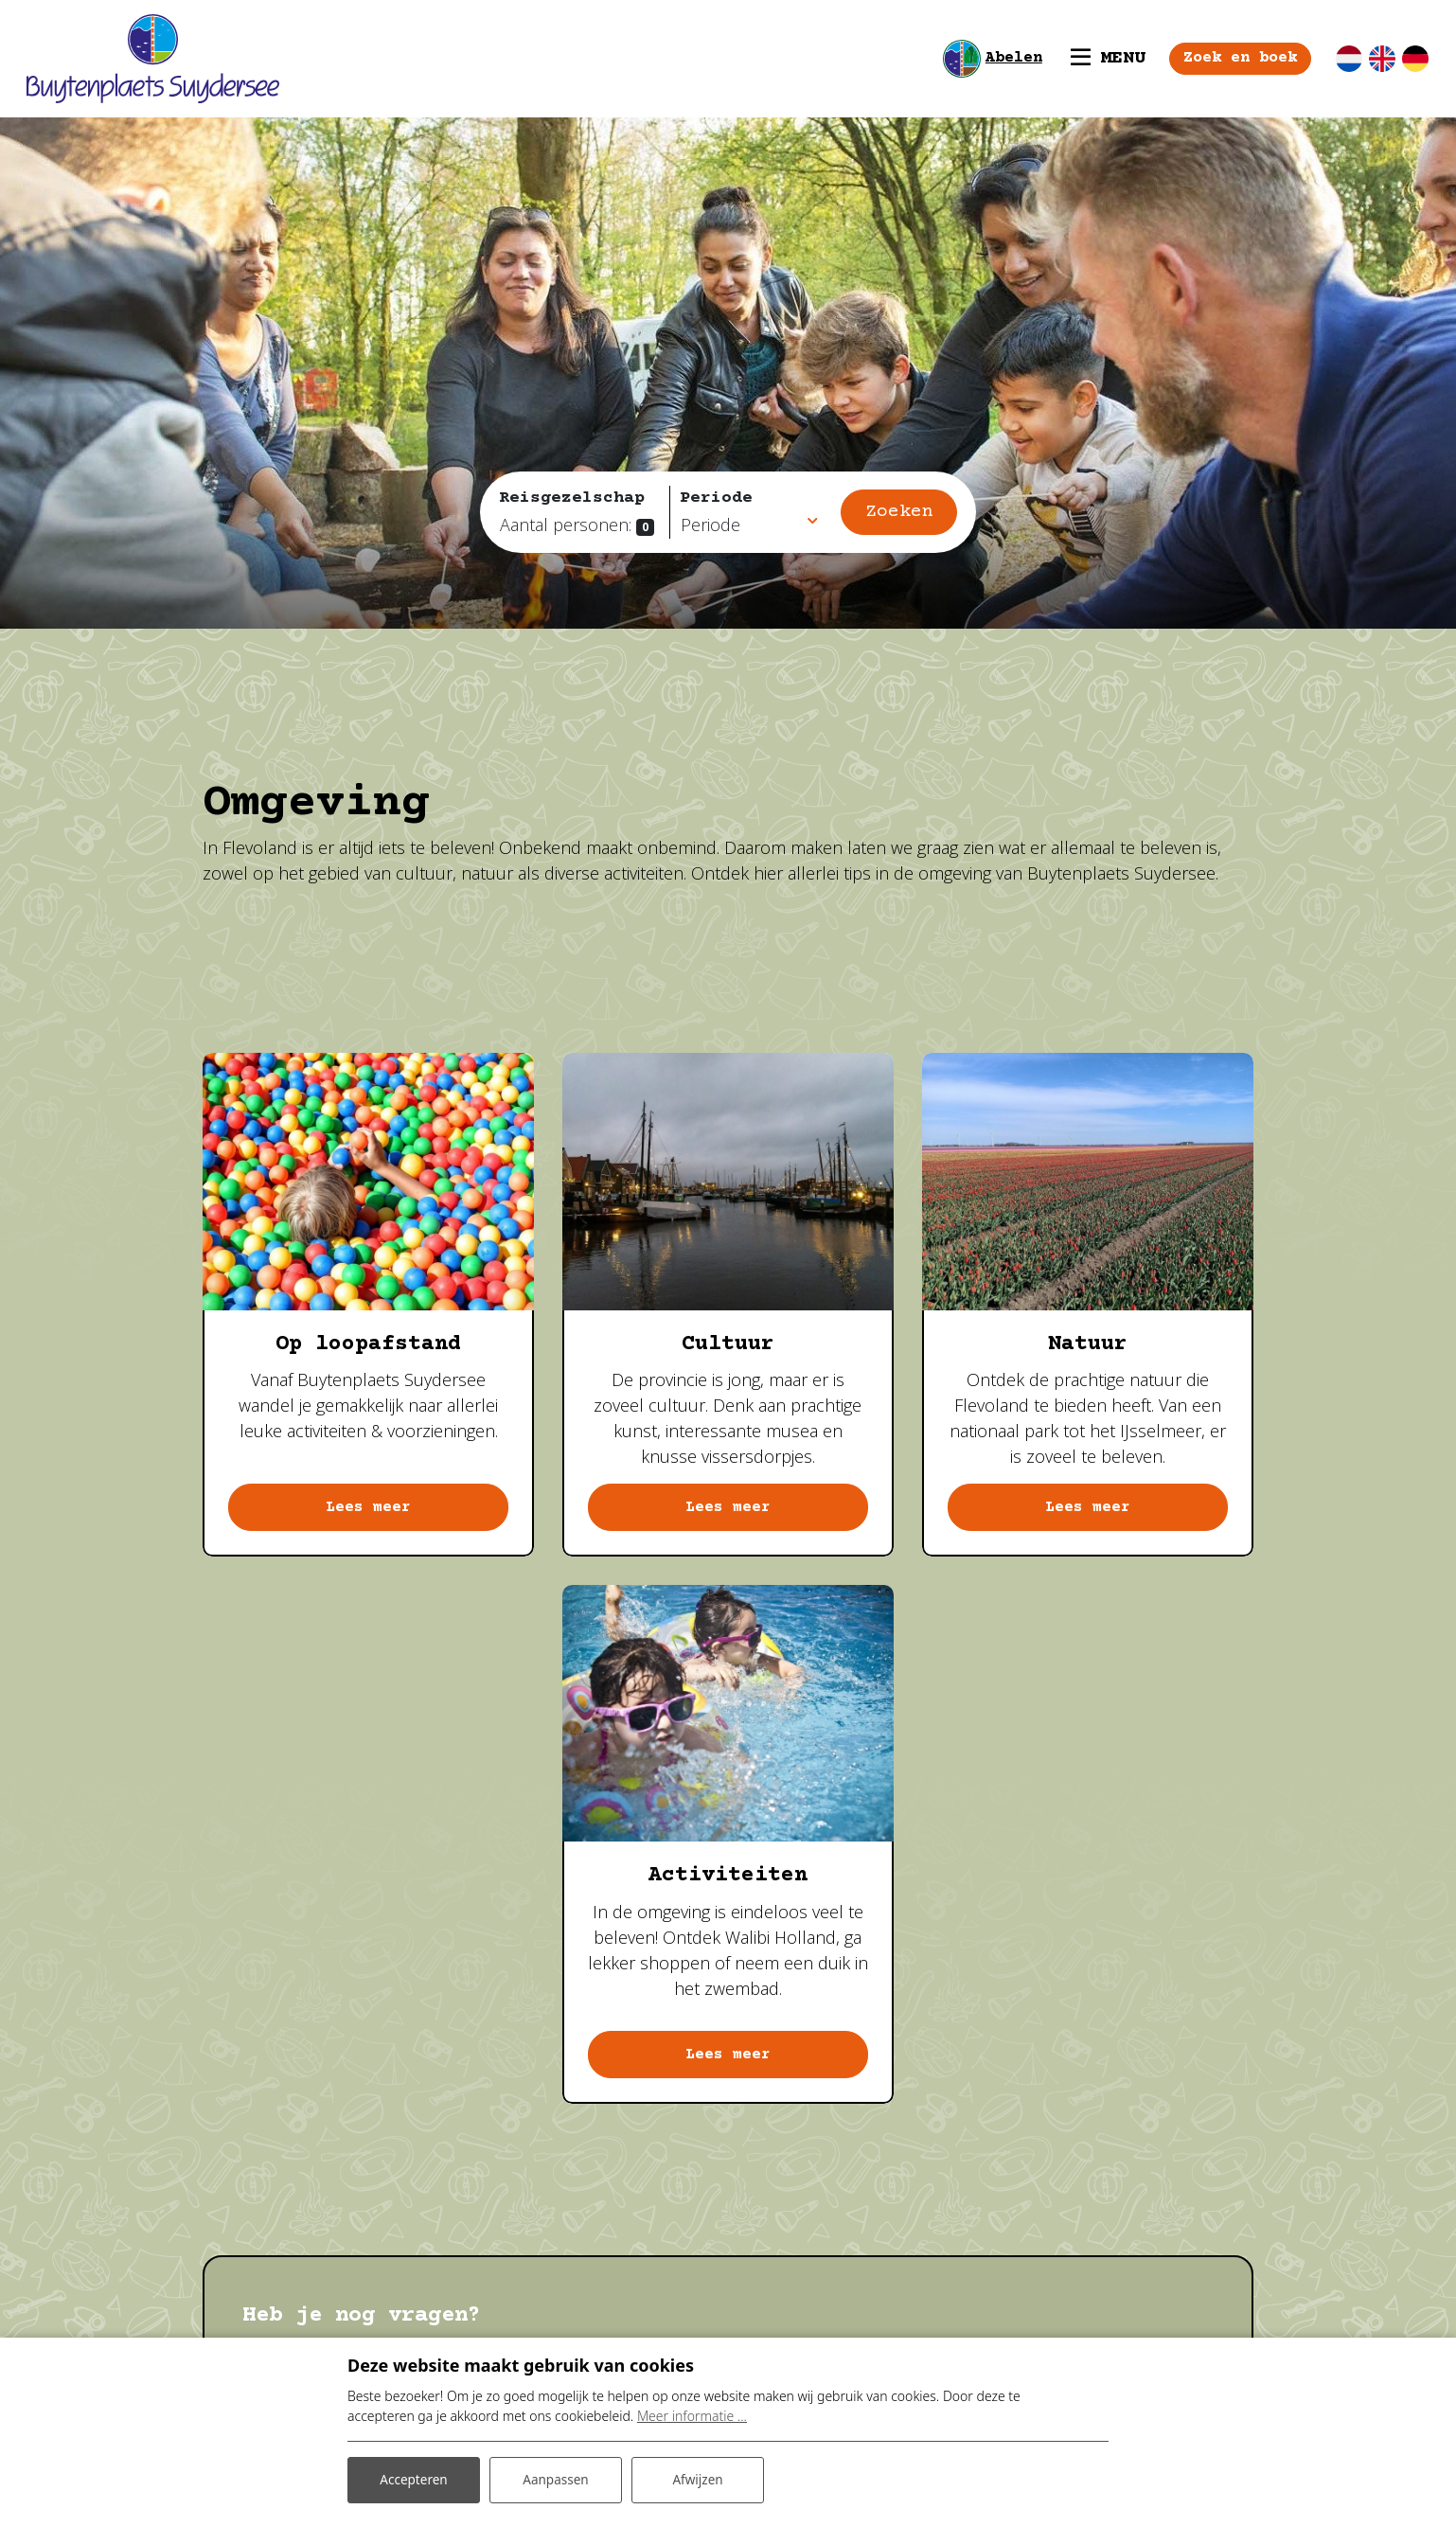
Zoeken (899, 512)
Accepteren (414, 2478)
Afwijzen (697, 2478)
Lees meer (368, 1508)
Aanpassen (556, 2478)
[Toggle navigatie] (1093, 58)
